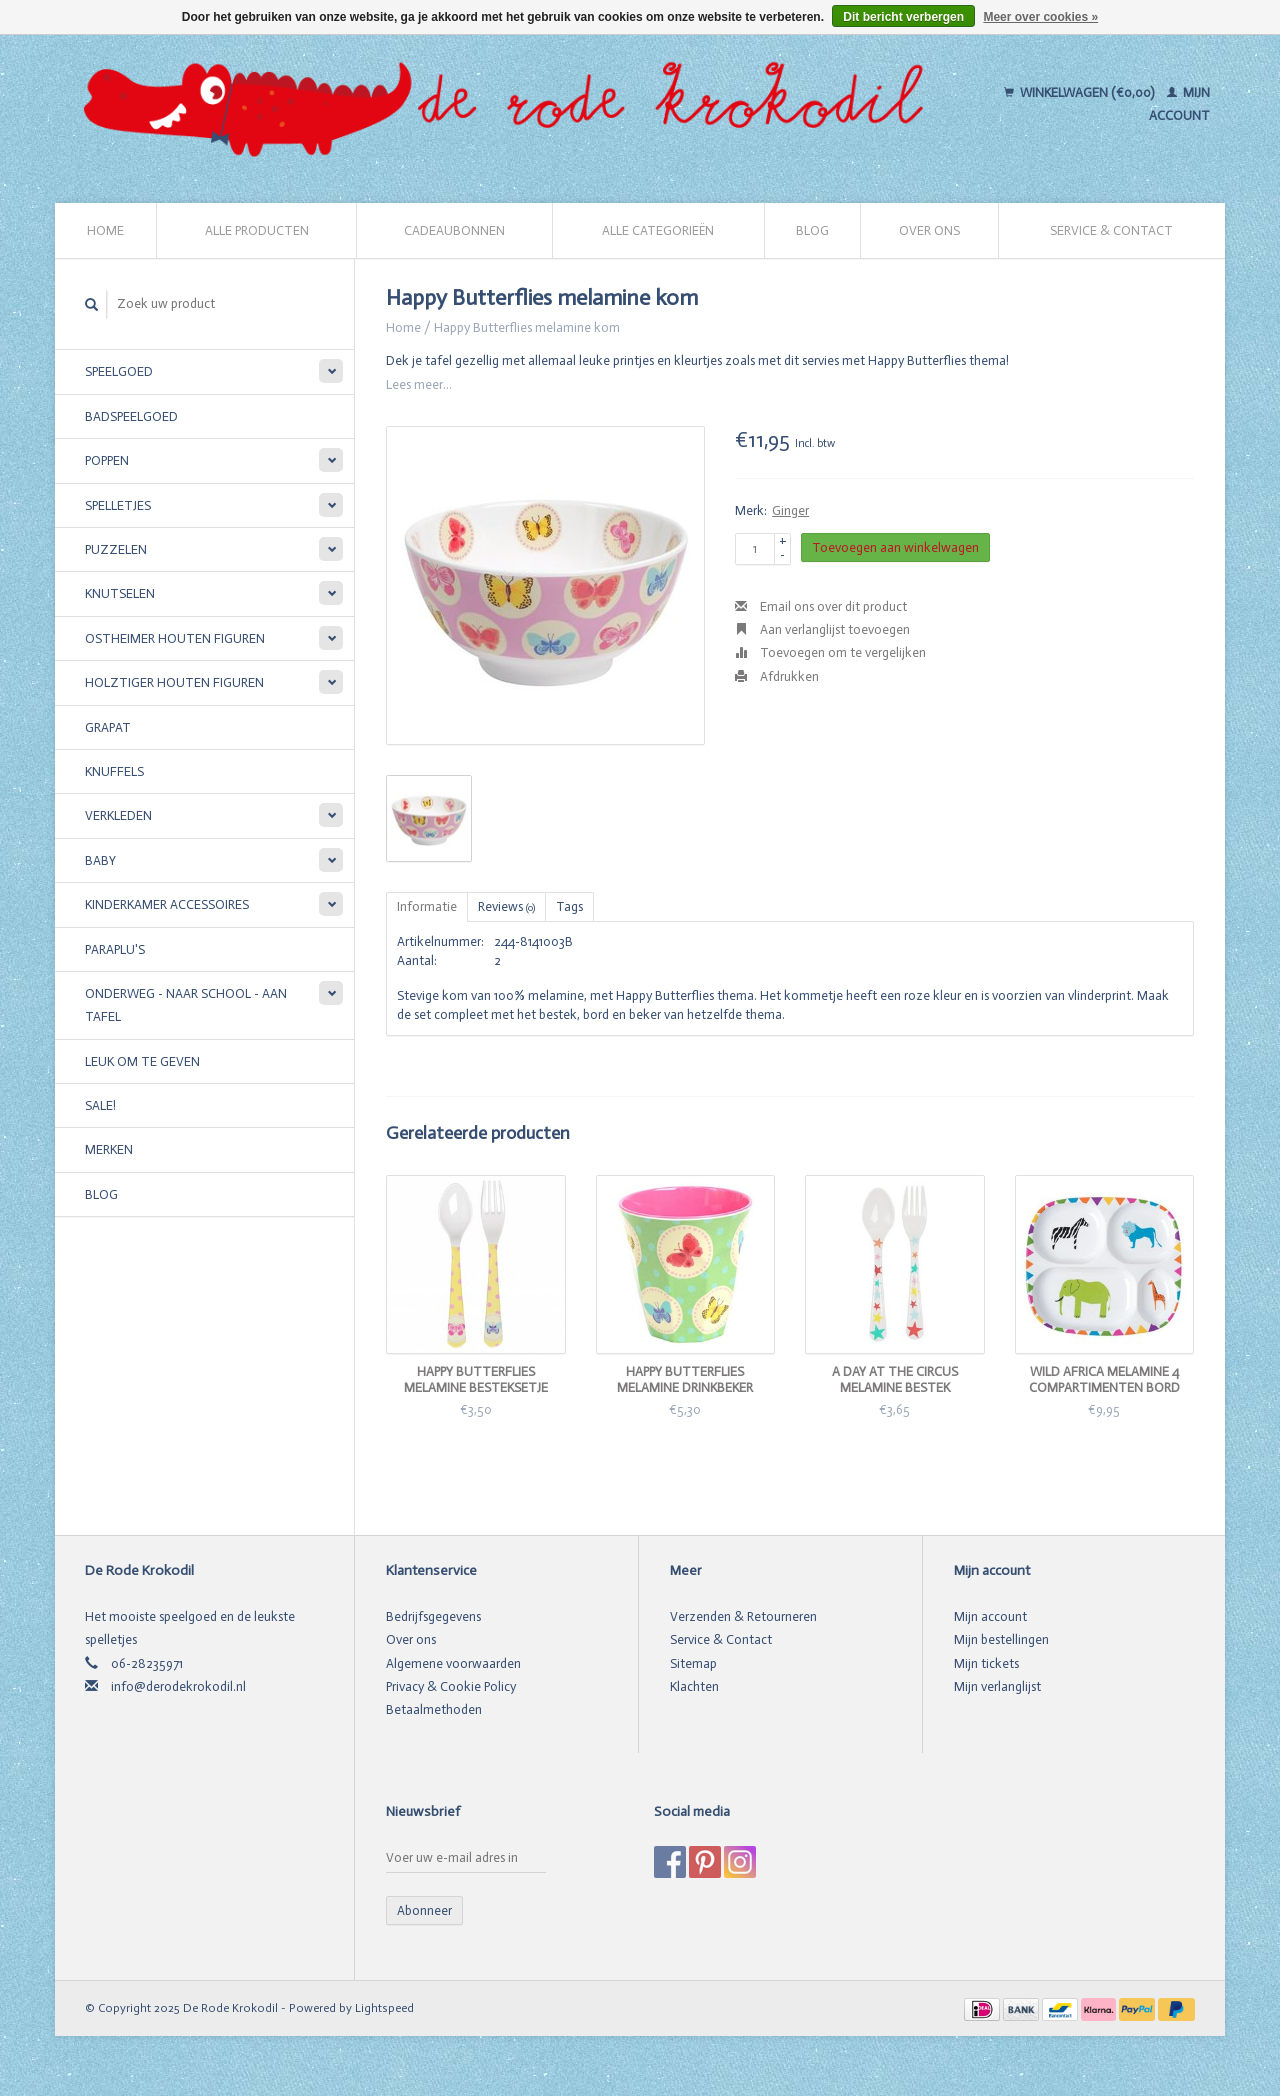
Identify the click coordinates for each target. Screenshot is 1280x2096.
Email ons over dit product (821, 606)
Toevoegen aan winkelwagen (895, 547)
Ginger (790, 510)
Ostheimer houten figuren (175, 638)
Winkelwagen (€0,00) (1080, 92)
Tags (569, 906)
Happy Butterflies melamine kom (527, 327)
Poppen (107, 460)
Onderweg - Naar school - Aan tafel (186, 1005)
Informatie (427, 906)
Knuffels (114, 771)
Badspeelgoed (131, 416)
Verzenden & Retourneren (743, 1616)
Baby (100, 860)
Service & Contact (1111, 230)
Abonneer (424, 1910)
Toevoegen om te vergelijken (830, 652)
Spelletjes (118, 505)
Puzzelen (116, 549)
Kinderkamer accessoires (167, 904)
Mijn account (990, 1616)
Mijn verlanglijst (997, 1686)
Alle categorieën (658, 230)
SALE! (100, 1105)
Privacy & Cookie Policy (451, 1686)
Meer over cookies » (1040, 17)
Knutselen (120, 593)
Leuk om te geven (142, 1061)
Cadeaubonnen (454, 230)
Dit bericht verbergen (903, 17)
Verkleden (118, 815)
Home (105, 230)
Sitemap (693, 1663)
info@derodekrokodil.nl (178, 1686)
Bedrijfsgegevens (433, 1616)
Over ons (929, 230)
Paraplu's (115, 949)
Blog (812, 230)
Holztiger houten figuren (174, 682)
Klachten (694, 1686)
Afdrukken (777, 676)
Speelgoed (119, 371)
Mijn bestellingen (1001, 1639)
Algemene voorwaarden (453, 1663)
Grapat (108, 727)
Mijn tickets (986, 1663)
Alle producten (257, 230)
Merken (109, 1149)
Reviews (506, 906)
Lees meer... (419, 384)
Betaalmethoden (434, 1709)
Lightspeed (384, 2008)
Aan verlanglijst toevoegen (822, 629)
